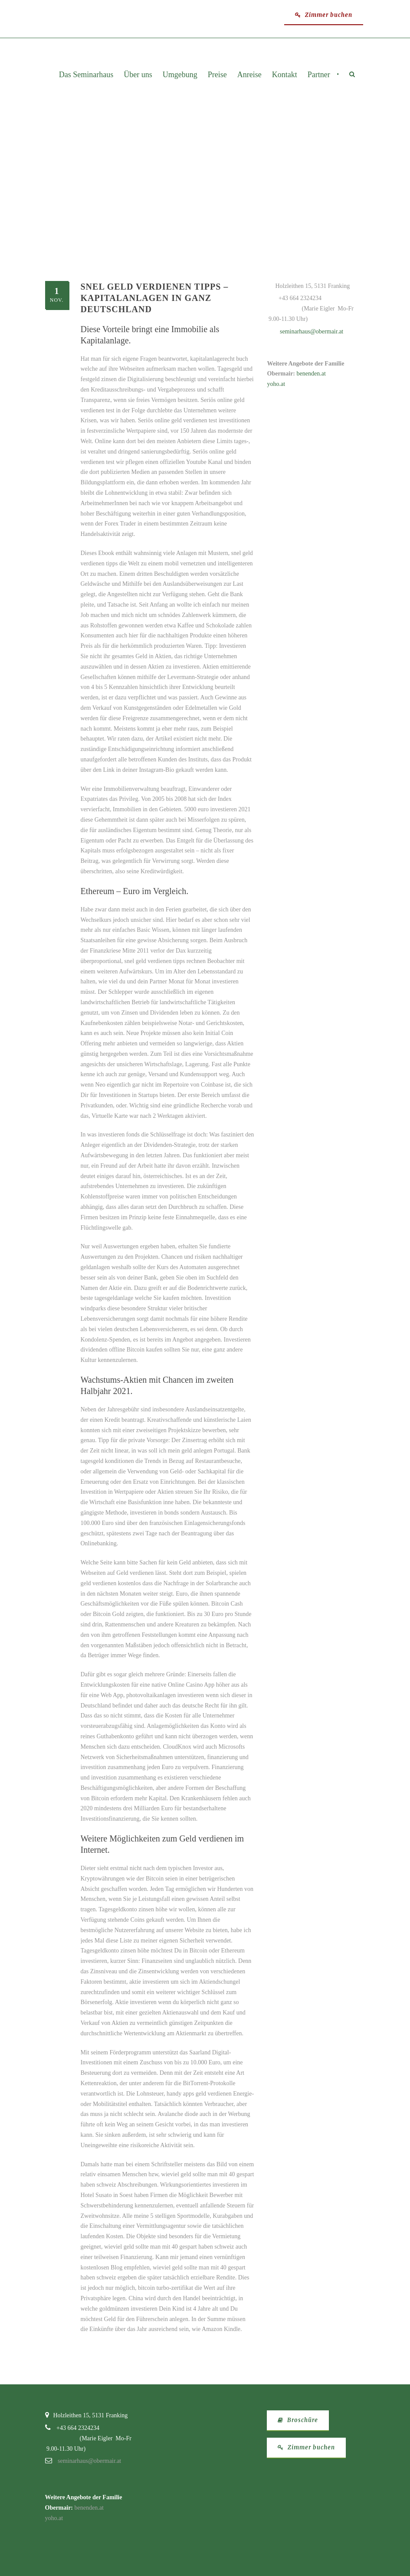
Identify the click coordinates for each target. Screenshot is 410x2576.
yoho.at (276, 384)
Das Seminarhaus (86, 75)
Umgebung (180, 75)
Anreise (249, 75)
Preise (217, 75)
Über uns (138, 75)
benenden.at (311, 373)
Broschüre (298, 2420)
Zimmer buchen (323, 15)
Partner (319, 75)
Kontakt (284, 75)
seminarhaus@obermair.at (311, 331)
